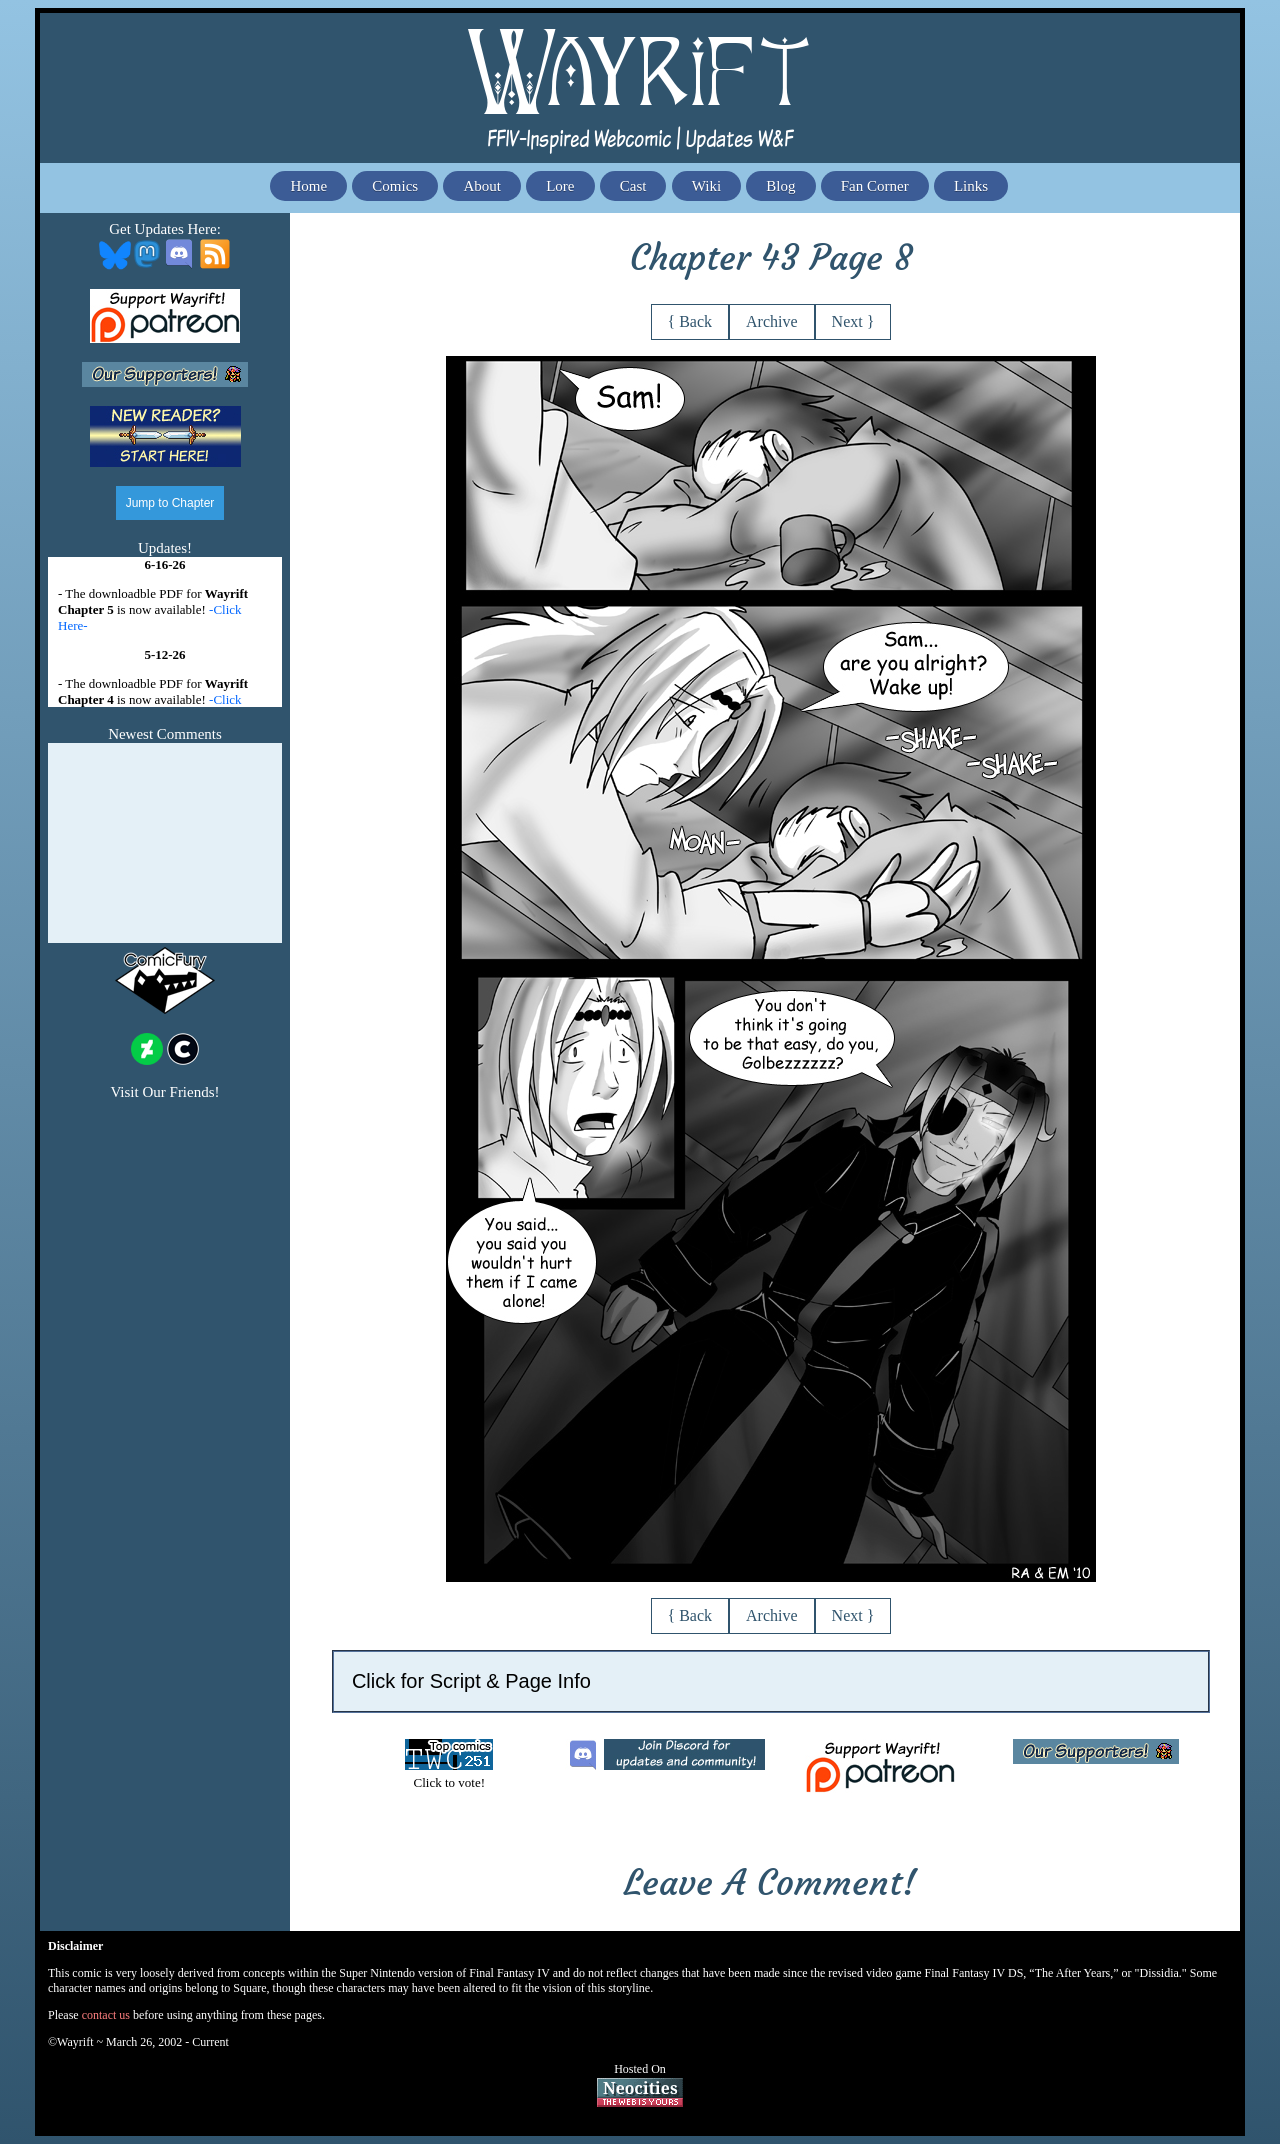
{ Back (690, 321)
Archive (772, 321)
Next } (853, 321)
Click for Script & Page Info (471, 1681)
